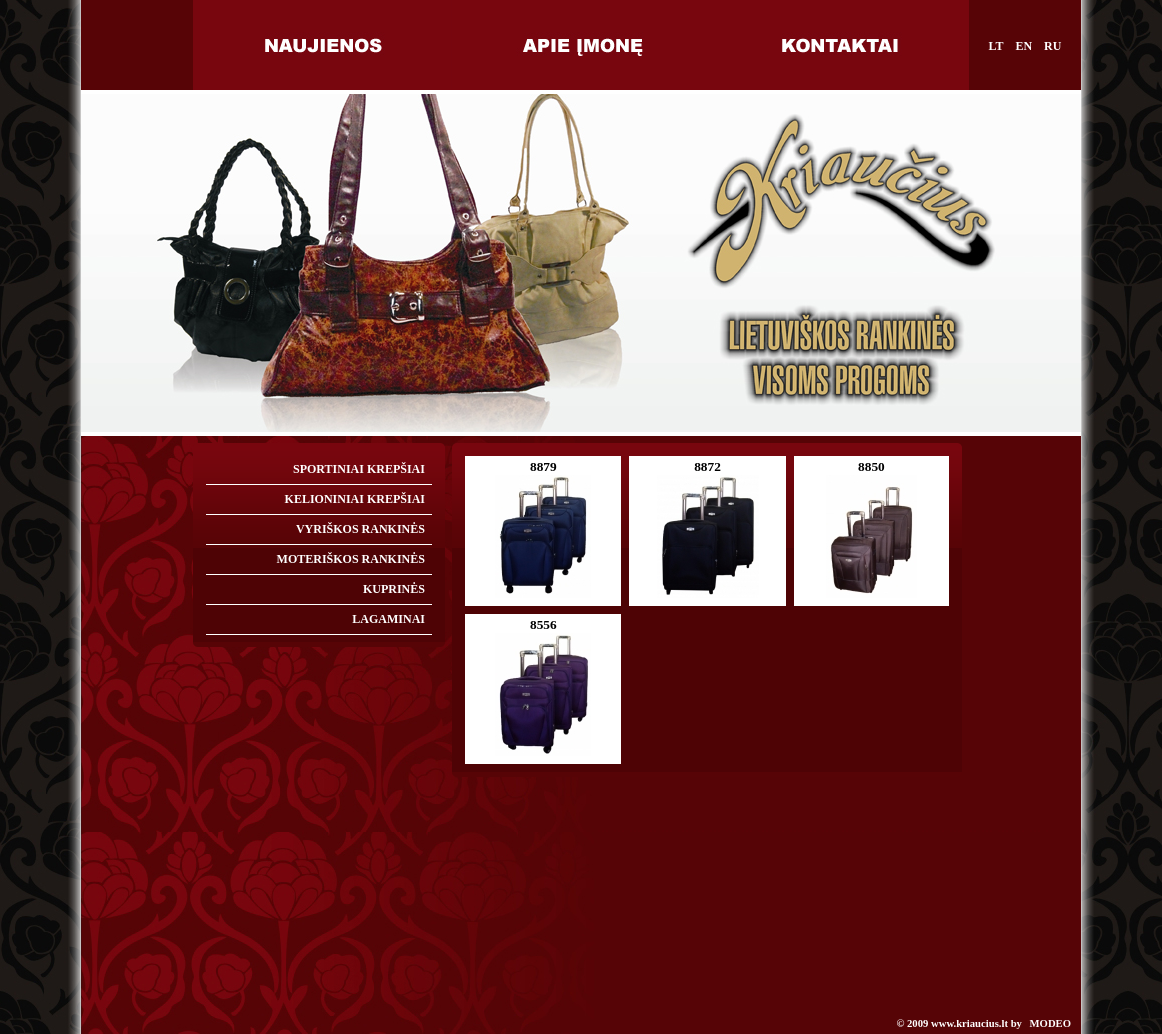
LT (996, 46)
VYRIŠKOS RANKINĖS (360, 529)
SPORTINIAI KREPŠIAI (359, 469)
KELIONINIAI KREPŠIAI (355, 499)
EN (1023, 46)
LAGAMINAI (388, 619)
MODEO (1050, 1023)
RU (1052, 46)
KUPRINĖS (394, 589)
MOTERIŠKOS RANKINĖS (351, 559)
